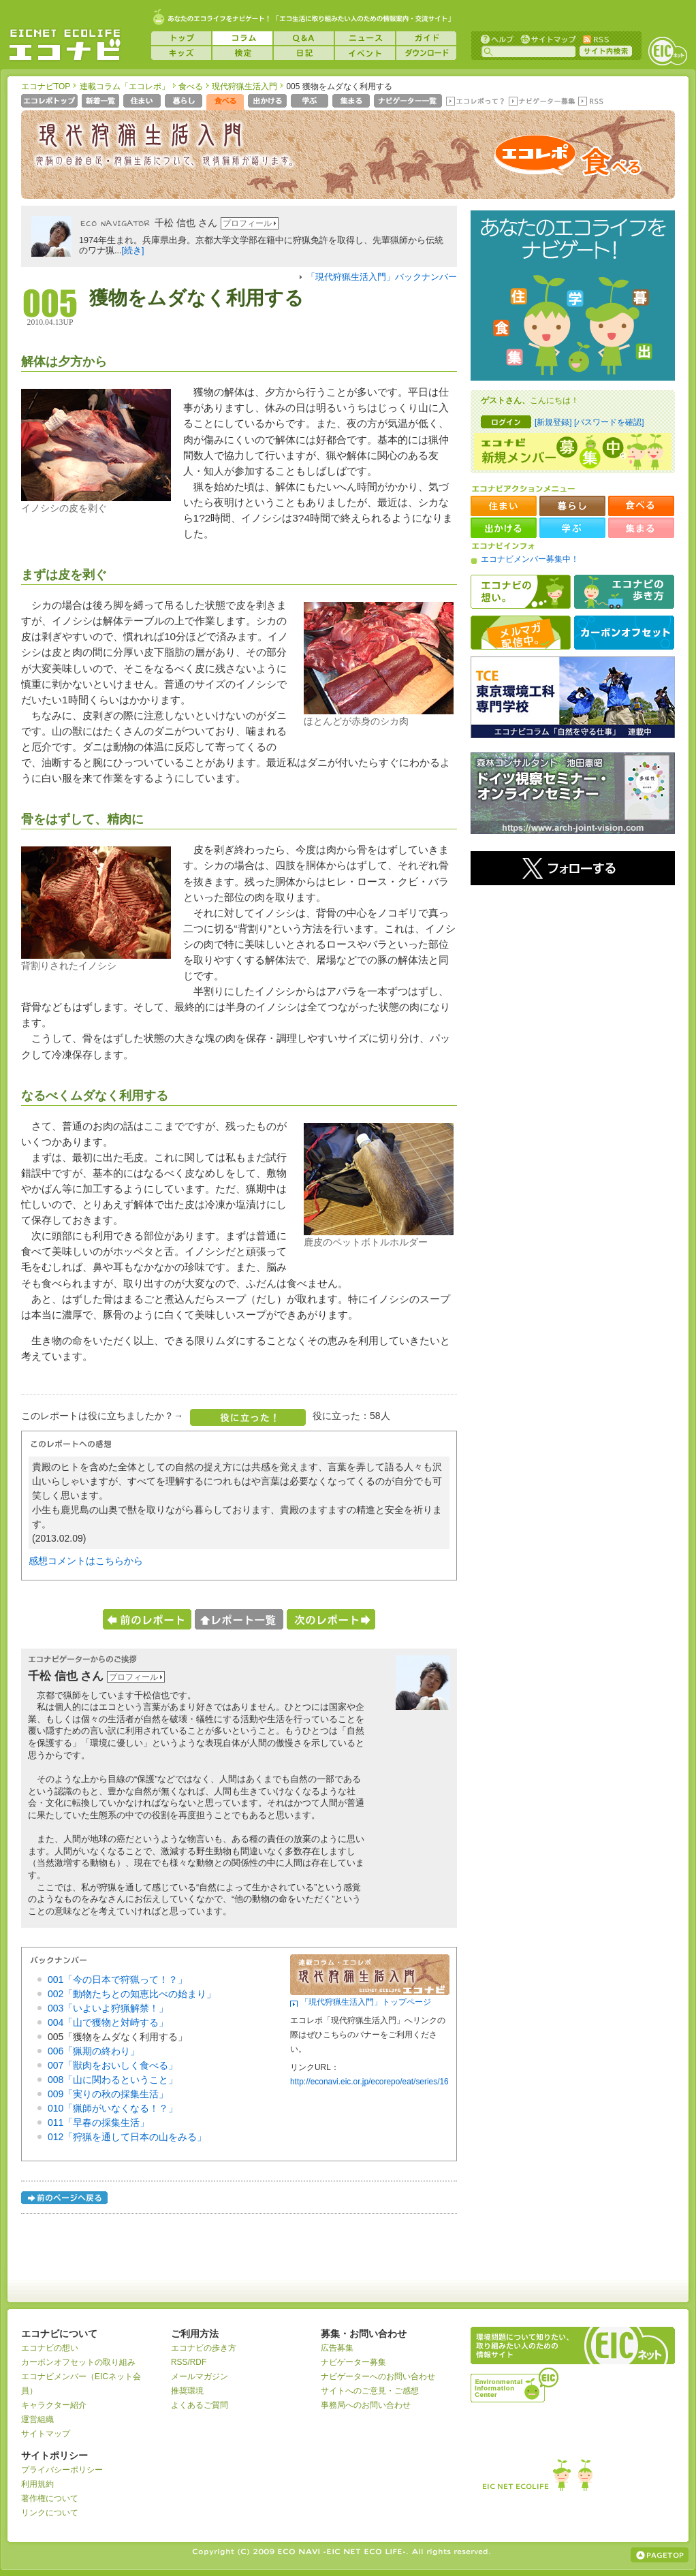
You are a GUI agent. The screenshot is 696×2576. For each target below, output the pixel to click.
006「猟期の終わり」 (94, 2051)
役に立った (248, 1417)
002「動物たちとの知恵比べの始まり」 (132, 1993)
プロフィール (247, 223)
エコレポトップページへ (50, 102)
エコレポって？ (475, 102)
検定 (242, 53)
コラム (242, 38)
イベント (365, 53)
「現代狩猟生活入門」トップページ (365, 2002)
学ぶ (311, 102)
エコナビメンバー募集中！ (530, 559)
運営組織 (37, 2419)
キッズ (181, 53)
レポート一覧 (239, 1619)
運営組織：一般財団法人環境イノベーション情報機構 (515, 2383)
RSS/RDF (188, 2362)
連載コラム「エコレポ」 (125, 86)
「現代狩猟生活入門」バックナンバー (381, 277)
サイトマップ (547, 38)
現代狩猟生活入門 (244, 86)
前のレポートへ (147, 1619)
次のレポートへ (331, 1619)
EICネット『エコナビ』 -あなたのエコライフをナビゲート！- (64, 45)
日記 (304, 53)
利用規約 (37, 2484)
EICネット (667, 51)
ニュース (365, 38)
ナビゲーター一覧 (409, 102)
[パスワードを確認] (609, 422)
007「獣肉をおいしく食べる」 (113, 2065)
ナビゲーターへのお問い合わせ (378, 2376)
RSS (595, 38)
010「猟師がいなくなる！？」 (113, 2108)
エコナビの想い (521, 592)
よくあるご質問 (199, 2405)
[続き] (133, 250)
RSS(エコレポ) (591, 102)
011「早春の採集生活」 (98, 2122)
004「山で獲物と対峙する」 (108, 2022)
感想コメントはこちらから (86, 1560)
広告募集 (337, 2348)
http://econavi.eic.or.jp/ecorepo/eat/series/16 (369, 2081)
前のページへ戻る (65, 2199)
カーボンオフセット (624, 633)
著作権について (49, 2498)
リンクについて (49, 2512)
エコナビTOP (45, 86)
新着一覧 (102, 102)
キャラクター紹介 (53, 2405)
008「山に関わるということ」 (113, 2079)
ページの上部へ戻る (660, 2554)
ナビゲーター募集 (541, 102)
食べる (190, 86)
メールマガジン (199, 2376)
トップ (181, 38)
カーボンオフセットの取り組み (78, 2362)
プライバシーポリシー (62, 2470)
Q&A (304, 38)
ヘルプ (497, 38)
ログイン (506, 421)
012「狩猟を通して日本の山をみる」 (127, 2136)
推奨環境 (187, 2391)
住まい (143, 102)
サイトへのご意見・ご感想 (370, 2391)
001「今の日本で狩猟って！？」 (117, 1979)
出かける (268, 102)
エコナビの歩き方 (624, 592)
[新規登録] (553, 422)
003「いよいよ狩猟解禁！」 (108, 2008)
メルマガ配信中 (521, 633)
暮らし (185, 102)
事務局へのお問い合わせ (366, 2405)
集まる (352, 102)
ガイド (426, 38)
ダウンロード (426, 53)
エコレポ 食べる (566, 161)
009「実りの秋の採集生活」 (108, 2093)
